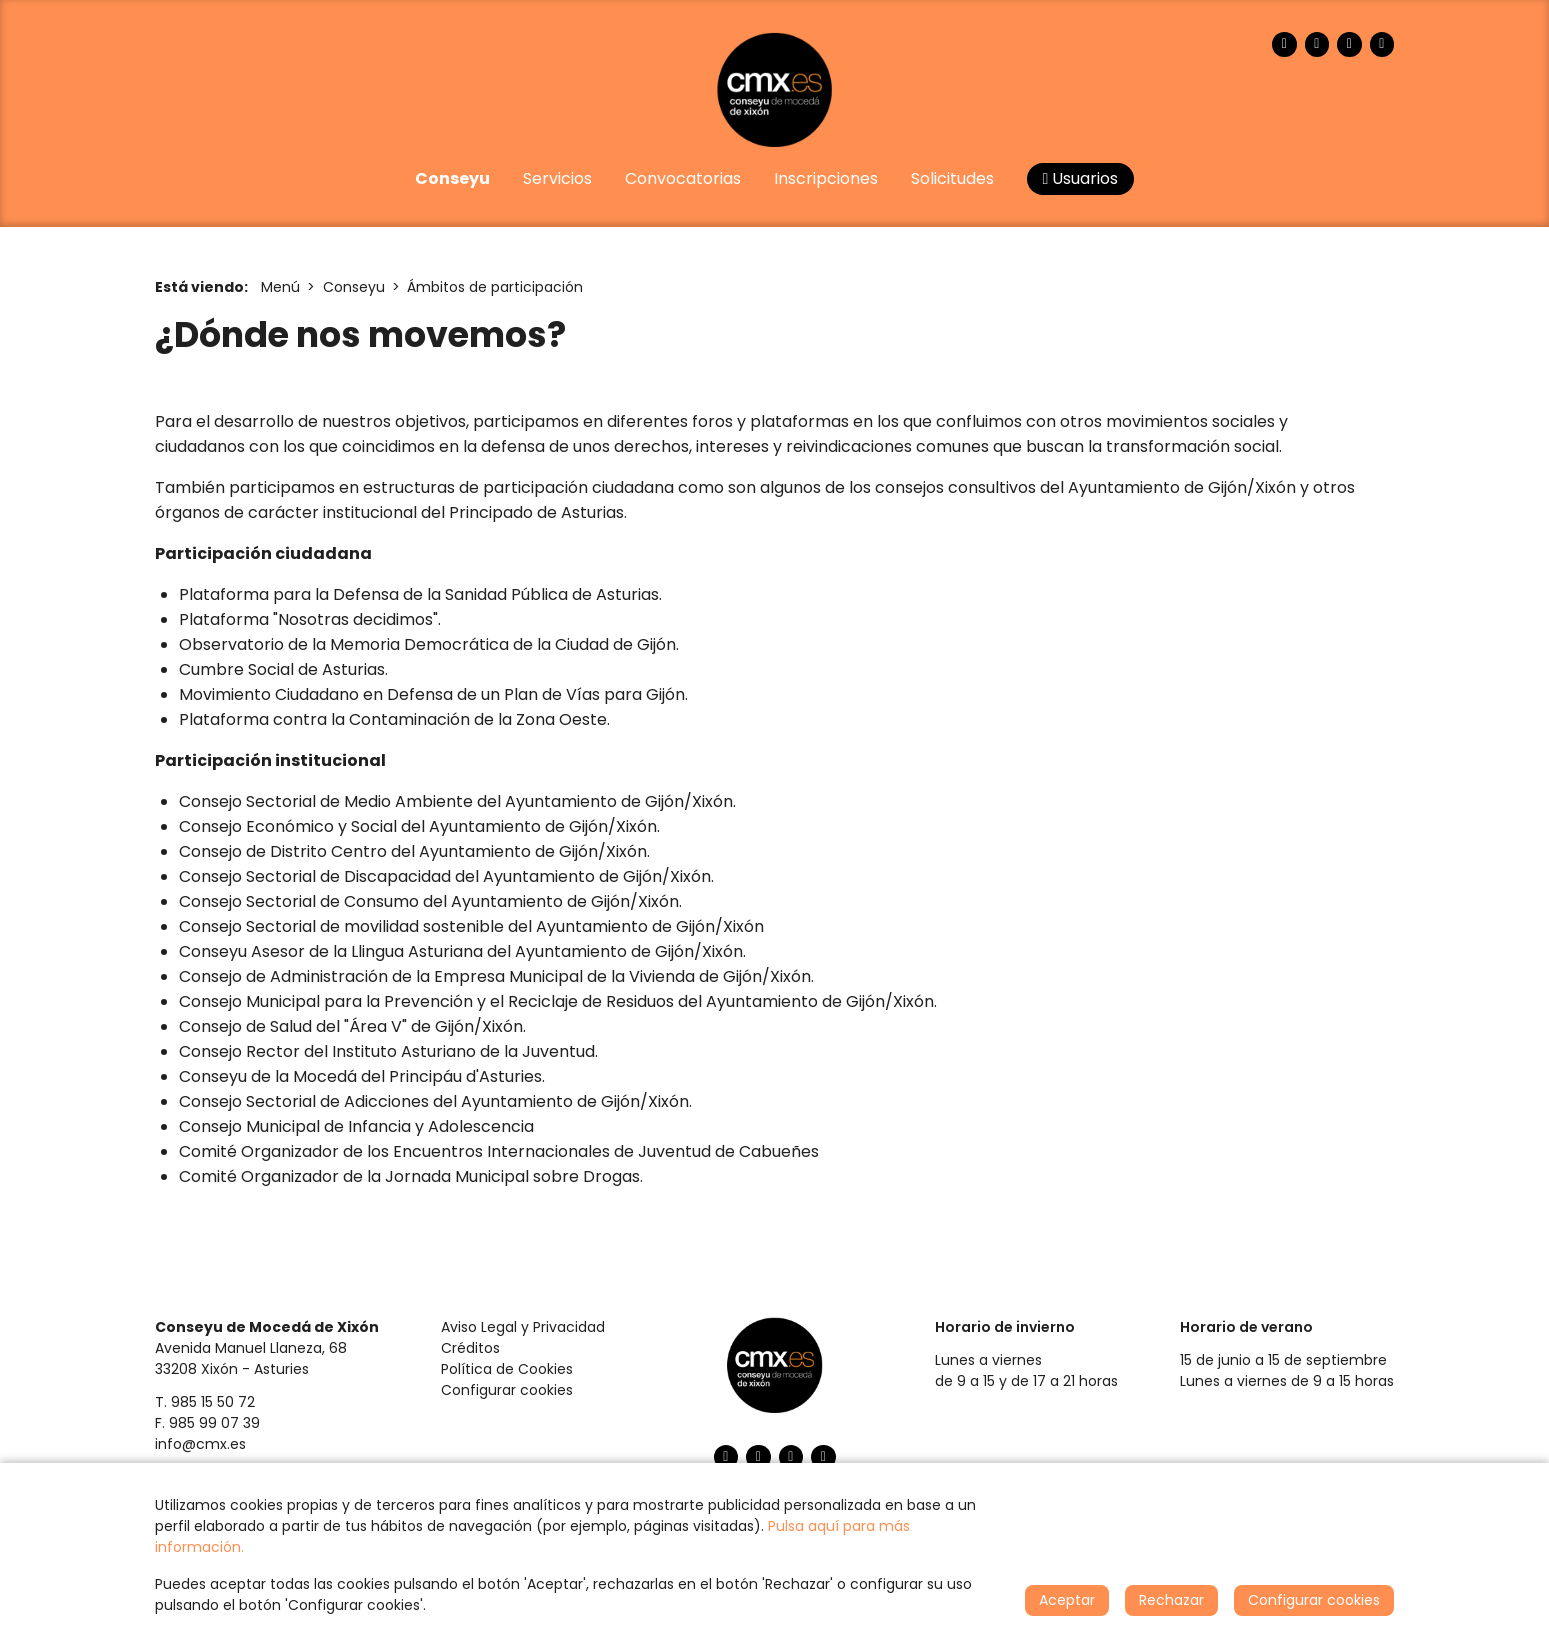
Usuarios (1081, 178)
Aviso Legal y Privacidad (523, 1327)
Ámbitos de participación (495, 287)
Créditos (470, 1348)
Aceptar (1067, 1600)
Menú (280, 287)
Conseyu (354, 287)
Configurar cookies (507, 1390)
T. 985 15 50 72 (205, 1402)
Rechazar (1171, 1600)
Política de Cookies (507, 1369)
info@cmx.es (200, 1444)
